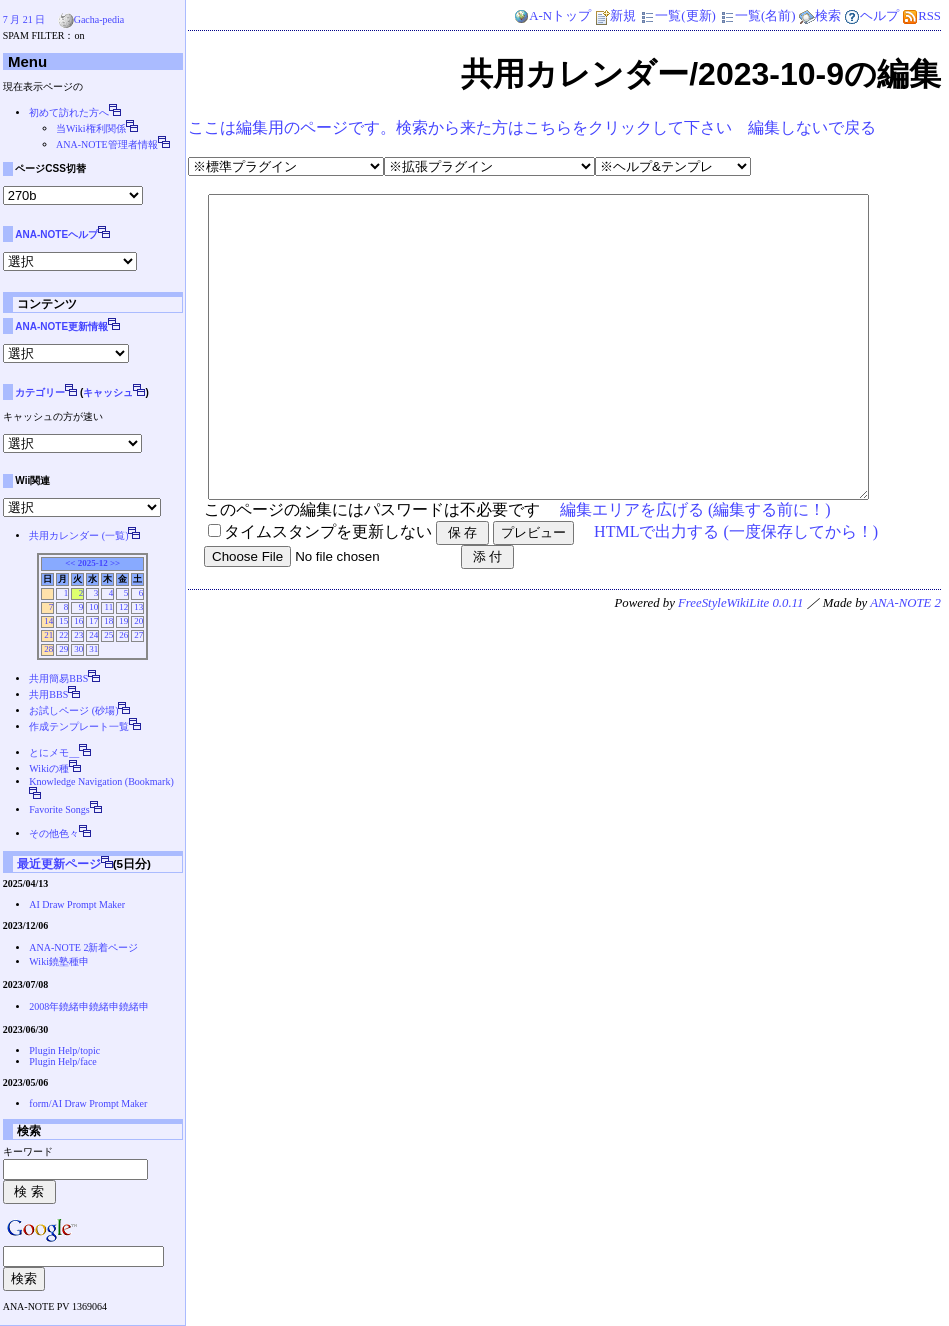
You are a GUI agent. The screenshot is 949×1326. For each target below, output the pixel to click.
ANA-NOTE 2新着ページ (83, 947)
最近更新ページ (59, 863)
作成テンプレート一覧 (79, 726)
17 (93, 621)
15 (63, 621)
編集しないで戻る (812, 127)
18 (108, 621)
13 (138, 607)
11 (108, 607)
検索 (820, 16)
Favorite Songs (59, 809)
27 (138, 635)
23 (78, 635)
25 (108, 635)
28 (48, 649)
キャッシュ (108, 392)
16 (78, 621)
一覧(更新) (677, 16)
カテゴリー (40, 392)
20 (138, 621)
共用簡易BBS (58, 678)
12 (123, 607)
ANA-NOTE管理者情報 (107, 144)
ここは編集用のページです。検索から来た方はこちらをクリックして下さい (460, 127)
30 (78, 649)
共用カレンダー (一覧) (78, 535)
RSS (921, 16)
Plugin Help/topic (64, 1050)
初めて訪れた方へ (69, 112)
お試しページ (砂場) (73, 710)
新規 (615, 16)
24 (93, 635)
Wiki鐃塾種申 (59, 961)
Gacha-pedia (99, 19)
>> (115, 563)
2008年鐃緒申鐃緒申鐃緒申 (89, 1006)
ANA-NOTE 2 (905, 663)
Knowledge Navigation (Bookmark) (101, 781)
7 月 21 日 (24, 19)
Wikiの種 (49, 768)
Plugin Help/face (62, 1061)
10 (93, 607)
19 (123, 621)
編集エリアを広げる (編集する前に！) (695, 569)
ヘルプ (871, 16)
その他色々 (54, 833)
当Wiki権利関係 (91, 128)
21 (48, 635)
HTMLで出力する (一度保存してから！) (736, 591)
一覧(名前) (757, 16)
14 (48, 621)
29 (63, 649)
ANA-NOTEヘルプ (56, 234)
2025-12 (93, 563)
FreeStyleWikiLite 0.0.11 (740, 663)
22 (63, 635)
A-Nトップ (552, 16)
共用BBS (48, 694)
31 (93, 649)
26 (123, 635)
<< (70, 563)
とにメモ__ (54, 752)
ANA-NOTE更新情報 (61, 326)
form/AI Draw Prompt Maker (88, 1103)
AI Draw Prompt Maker (77, 904)
